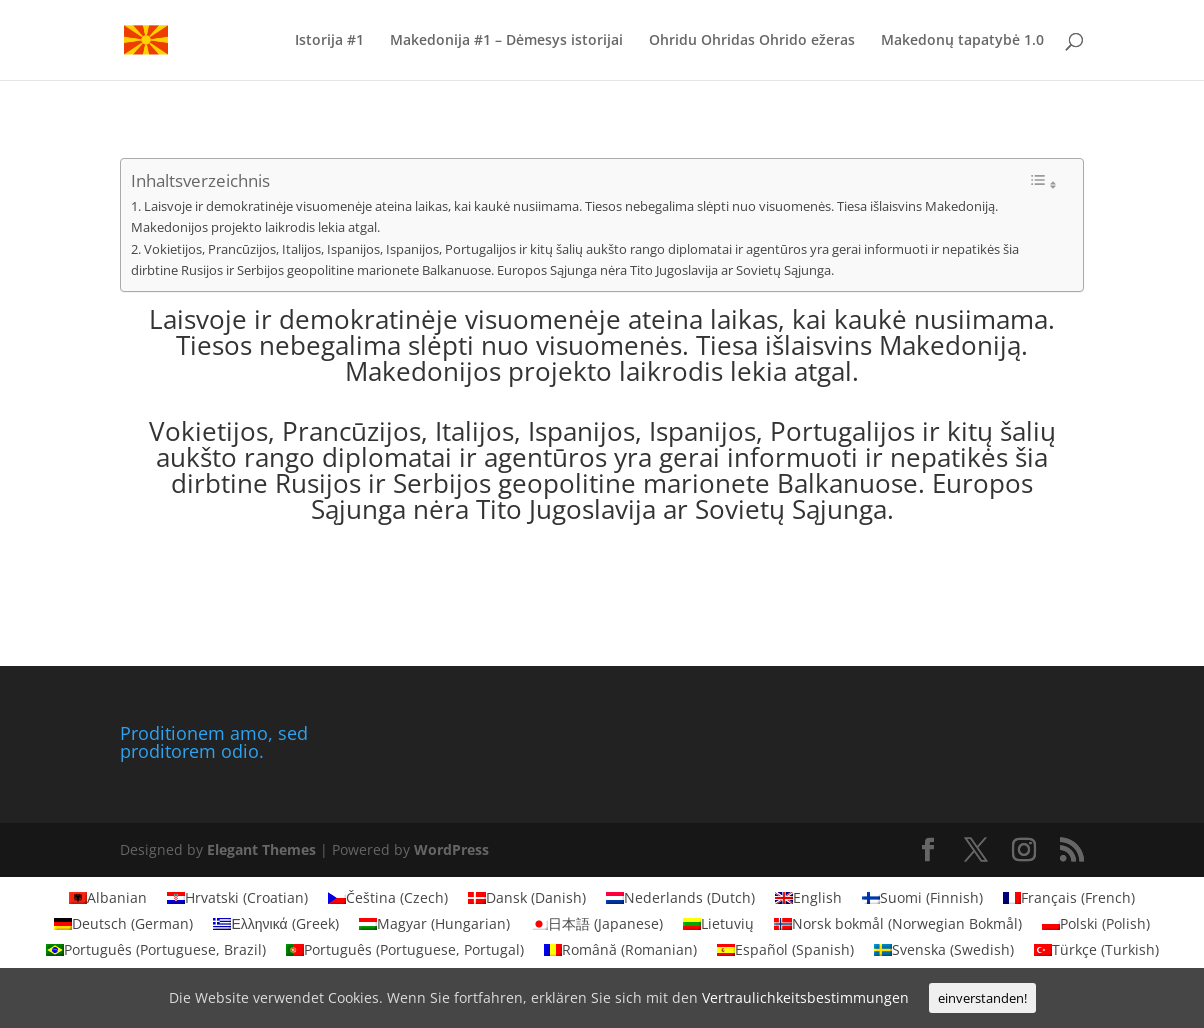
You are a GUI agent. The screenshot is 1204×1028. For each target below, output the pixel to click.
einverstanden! (982, 998)
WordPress (451, 849)
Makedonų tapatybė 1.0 (962, 41)
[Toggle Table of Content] (1043, 182)
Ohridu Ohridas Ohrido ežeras (752, 41)
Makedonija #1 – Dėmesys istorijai (506, 41)
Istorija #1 (329, 41)
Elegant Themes (261, 849)
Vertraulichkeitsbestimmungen (805, 997)
